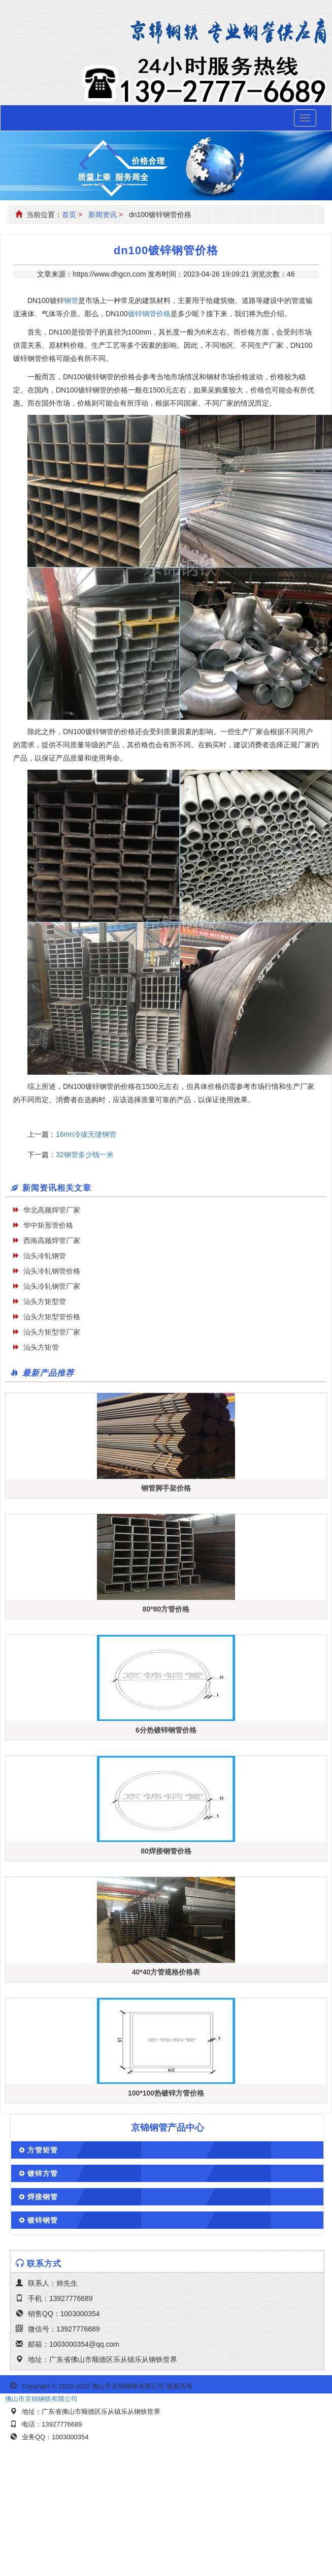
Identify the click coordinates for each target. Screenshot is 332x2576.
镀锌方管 (42, 2173)
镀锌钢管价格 (149, 314)
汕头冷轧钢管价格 (51, 1271)
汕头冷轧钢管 (44, 1256)
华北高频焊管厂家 (51, 1210)
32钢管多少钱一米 (85, 1154)
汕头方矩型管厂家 (51, 1332)
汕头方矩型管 (44, 1301)
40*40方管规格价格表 (166, 1972)
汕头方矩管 (41, 1347)
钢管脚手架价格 (166, 1488)
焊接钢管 (42, 2197)
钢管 (71, 300)
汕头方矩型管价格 (51, 1317)
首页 (69, 214)
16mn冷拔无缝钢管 (86, 1134)
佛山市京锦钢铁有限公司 (41, 2399)
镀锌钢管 (42, 2220)
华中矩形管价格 (48, 1225)
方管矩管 (42, 2150)
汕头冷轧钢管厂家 (51, 1286)
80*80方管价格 (166, 1609)
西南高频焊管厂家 (51, 1240)
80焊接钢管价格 (166, 1851)
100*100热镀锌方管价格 (166, 2093)
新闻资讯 (102, 214)
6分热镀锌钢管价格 (166, 1730)
